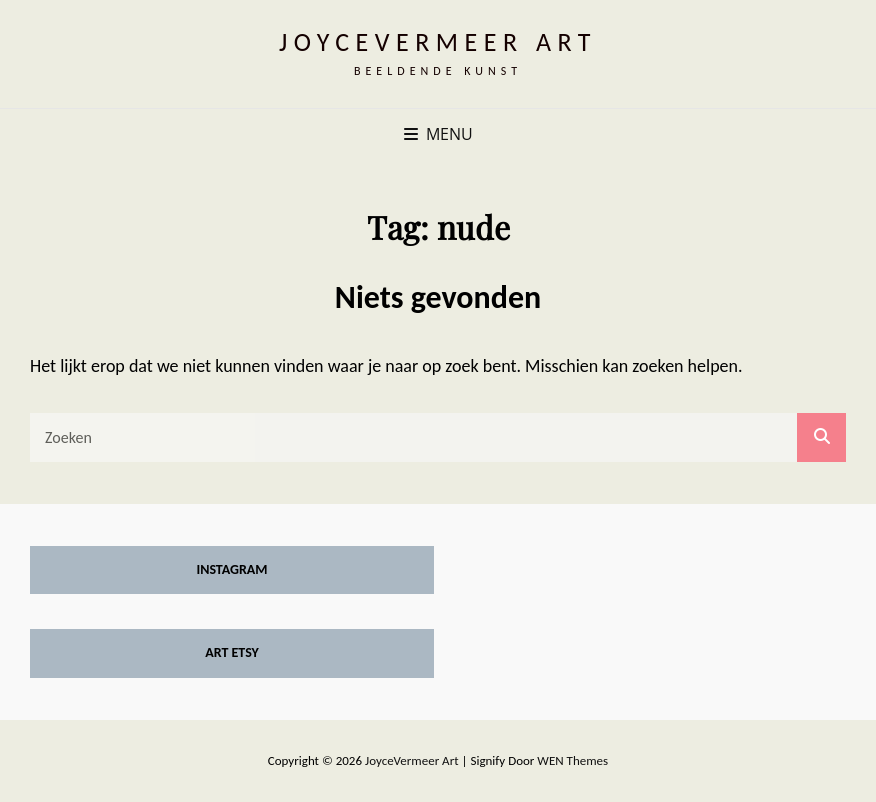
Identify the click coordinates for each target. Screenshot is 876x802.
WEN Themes (572, 760)
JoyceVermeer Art (438, 42)
